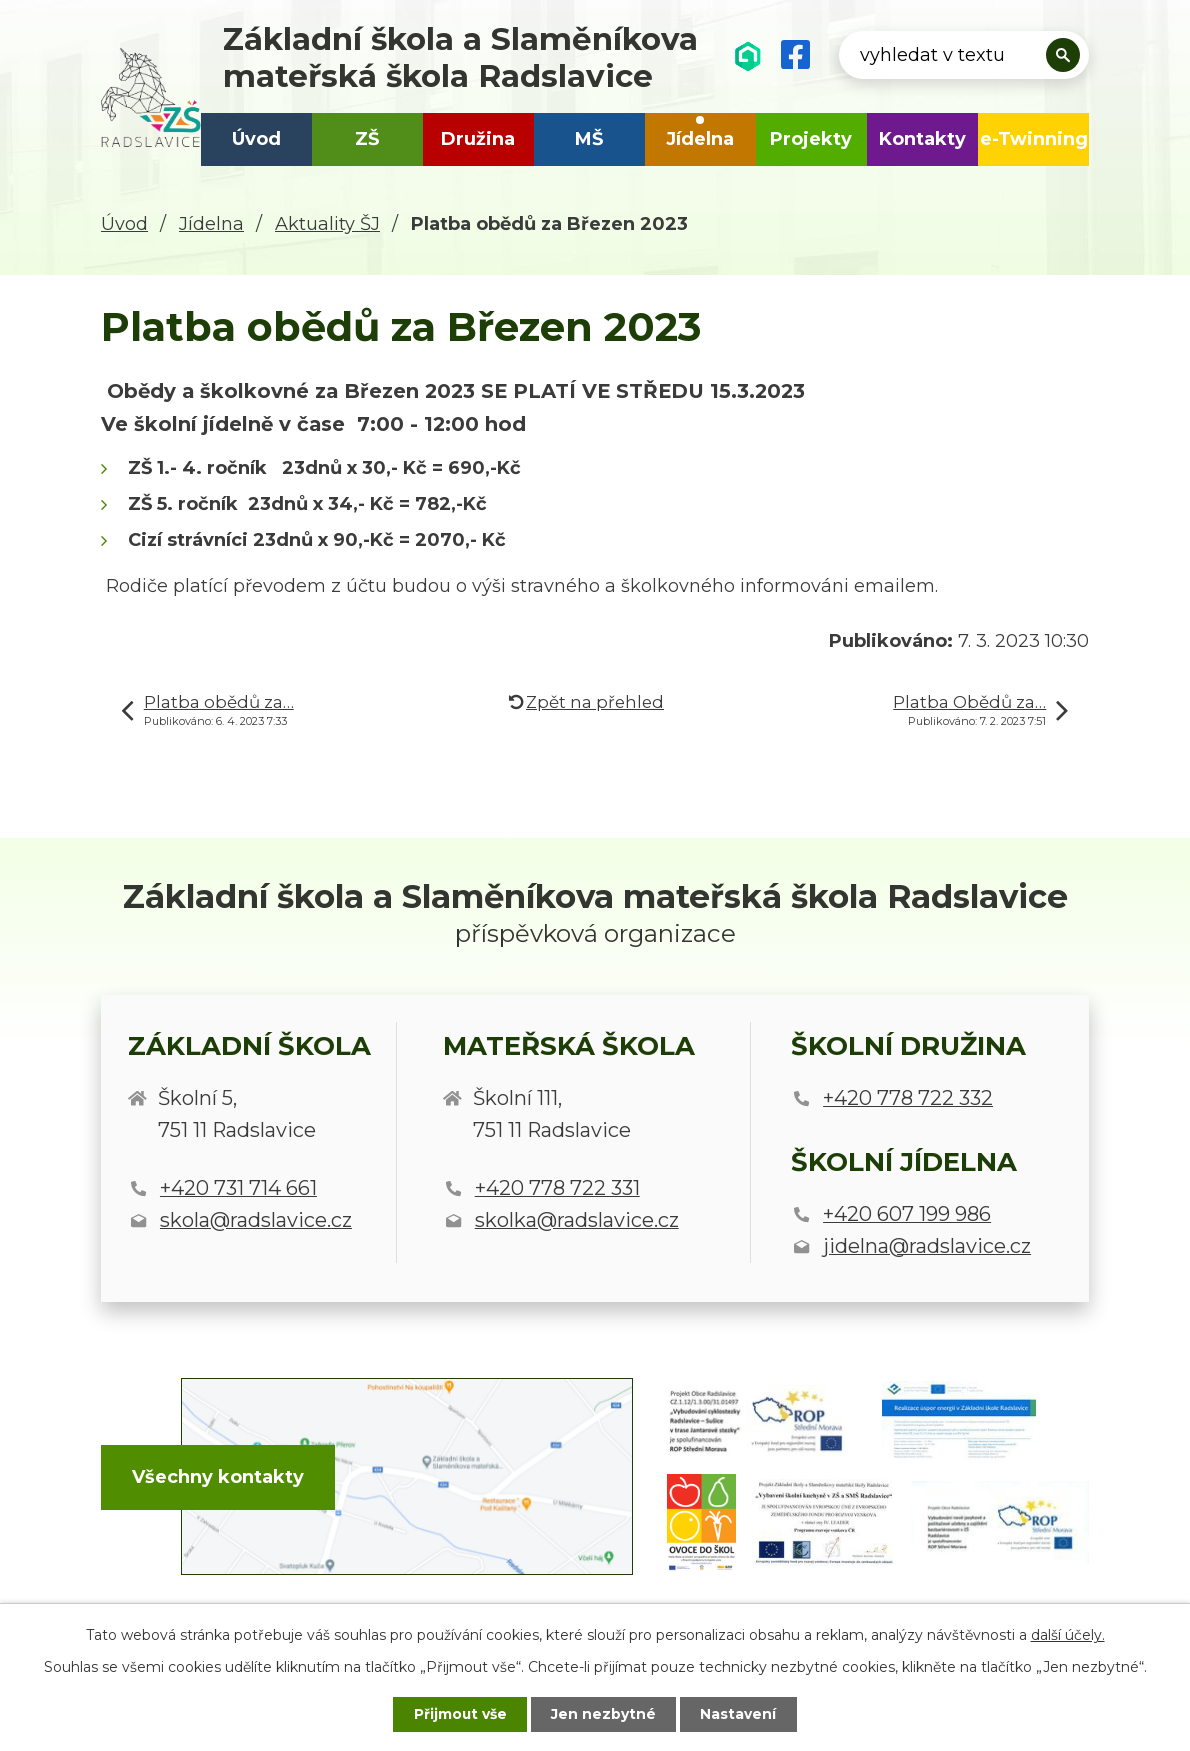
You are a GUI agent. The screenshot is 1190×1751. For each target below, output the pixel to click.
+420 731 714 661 (238, 1188)
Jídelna (700, 139)
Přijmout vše (459, 1714)
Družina (478, 139)
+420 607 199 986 (907, 1214)
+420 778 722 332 (908, 1098)
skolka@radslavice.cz (577, 1220)
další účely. (1068, 1634)
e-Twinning (1034, 139)
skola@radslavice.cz (256, 1220)
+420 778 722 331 (557, 1188)
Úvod (256, 139)
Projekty (811, 139)
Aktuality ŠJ (327, 224)
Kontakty (922, 139)
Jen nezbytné (604, 1714)
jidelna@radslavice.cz (927, 1246)
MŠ (589, 139)
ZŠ (367, 139)
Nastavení (741, 1714)
